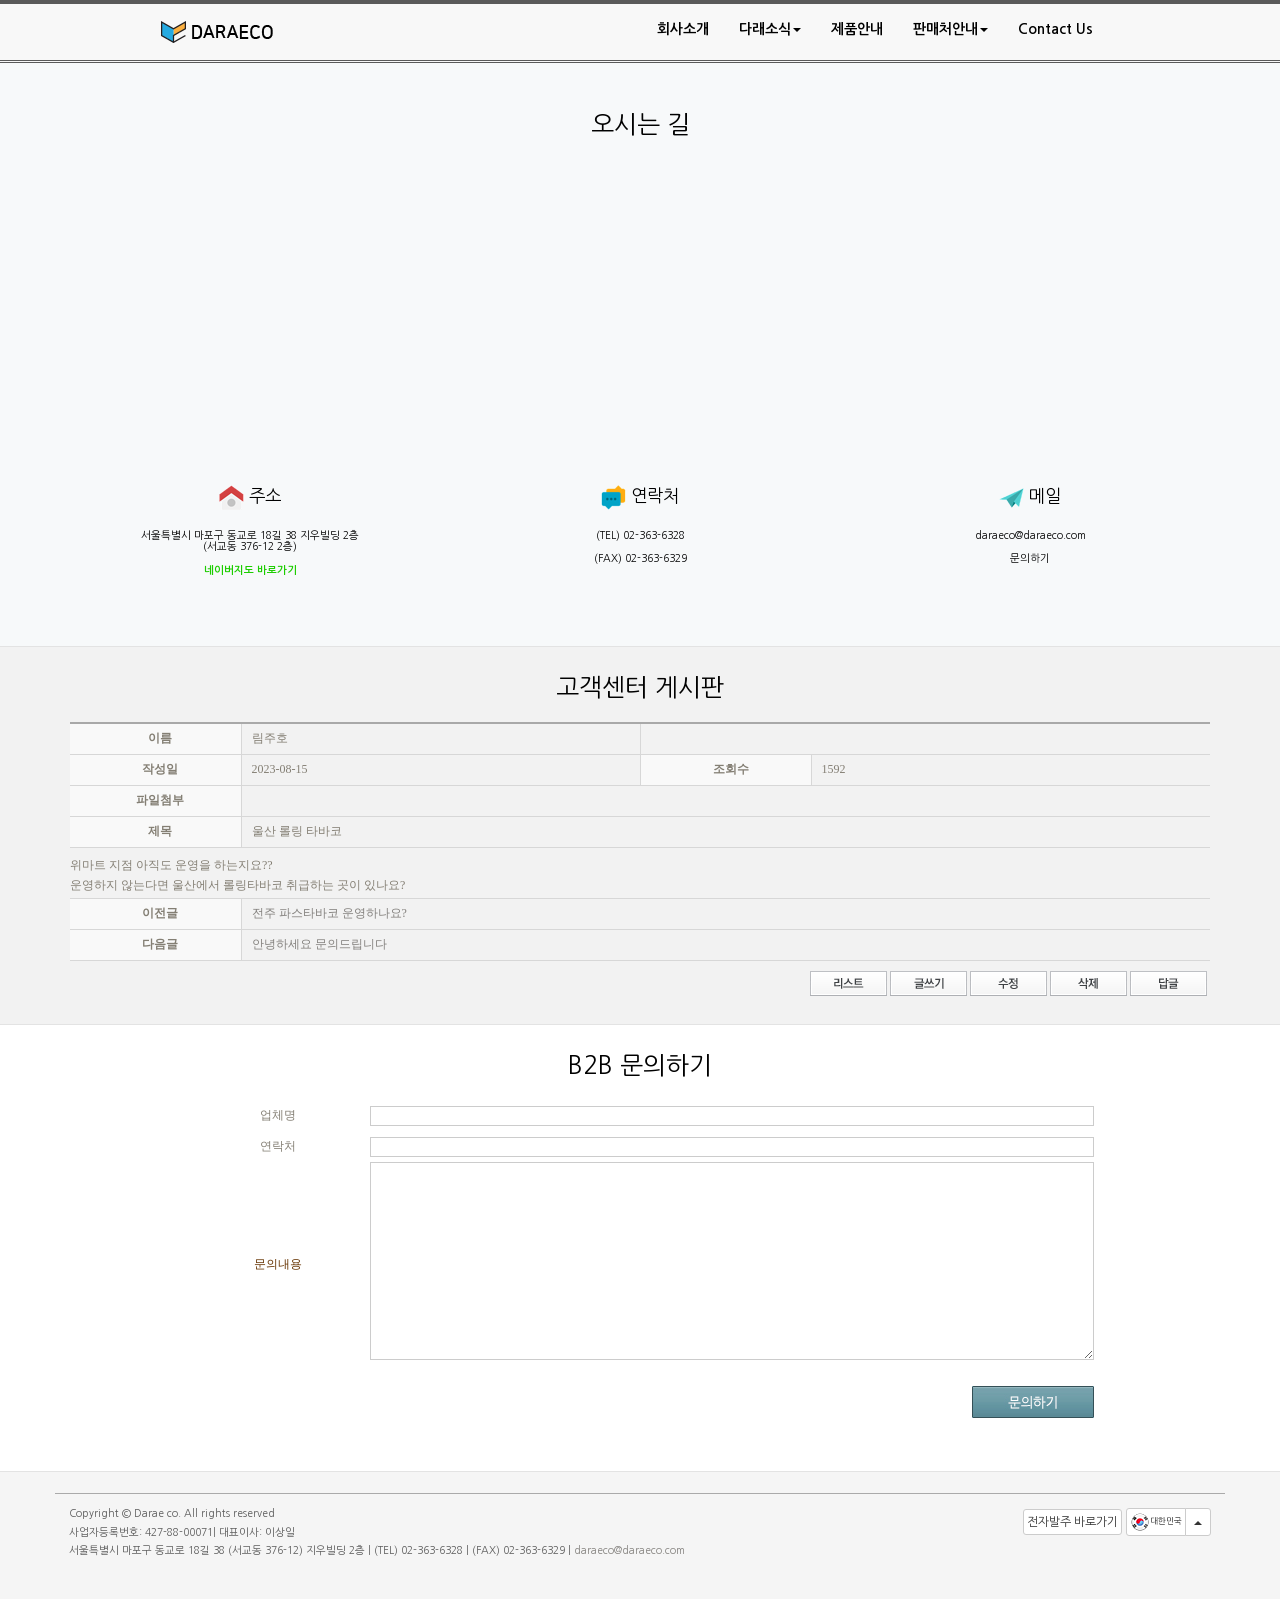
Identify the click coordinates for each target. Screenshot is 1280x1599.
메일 (1030, 496)
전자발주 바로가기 (1072, 1522)
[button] (770, 29)
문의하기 (1030, 558)
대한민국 (1156, 1522)
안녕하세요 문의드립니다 (319, 944)
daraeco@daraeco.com (1030, 535)
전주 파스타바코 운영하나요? (329, 913)
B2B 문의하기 (640, 1065)
